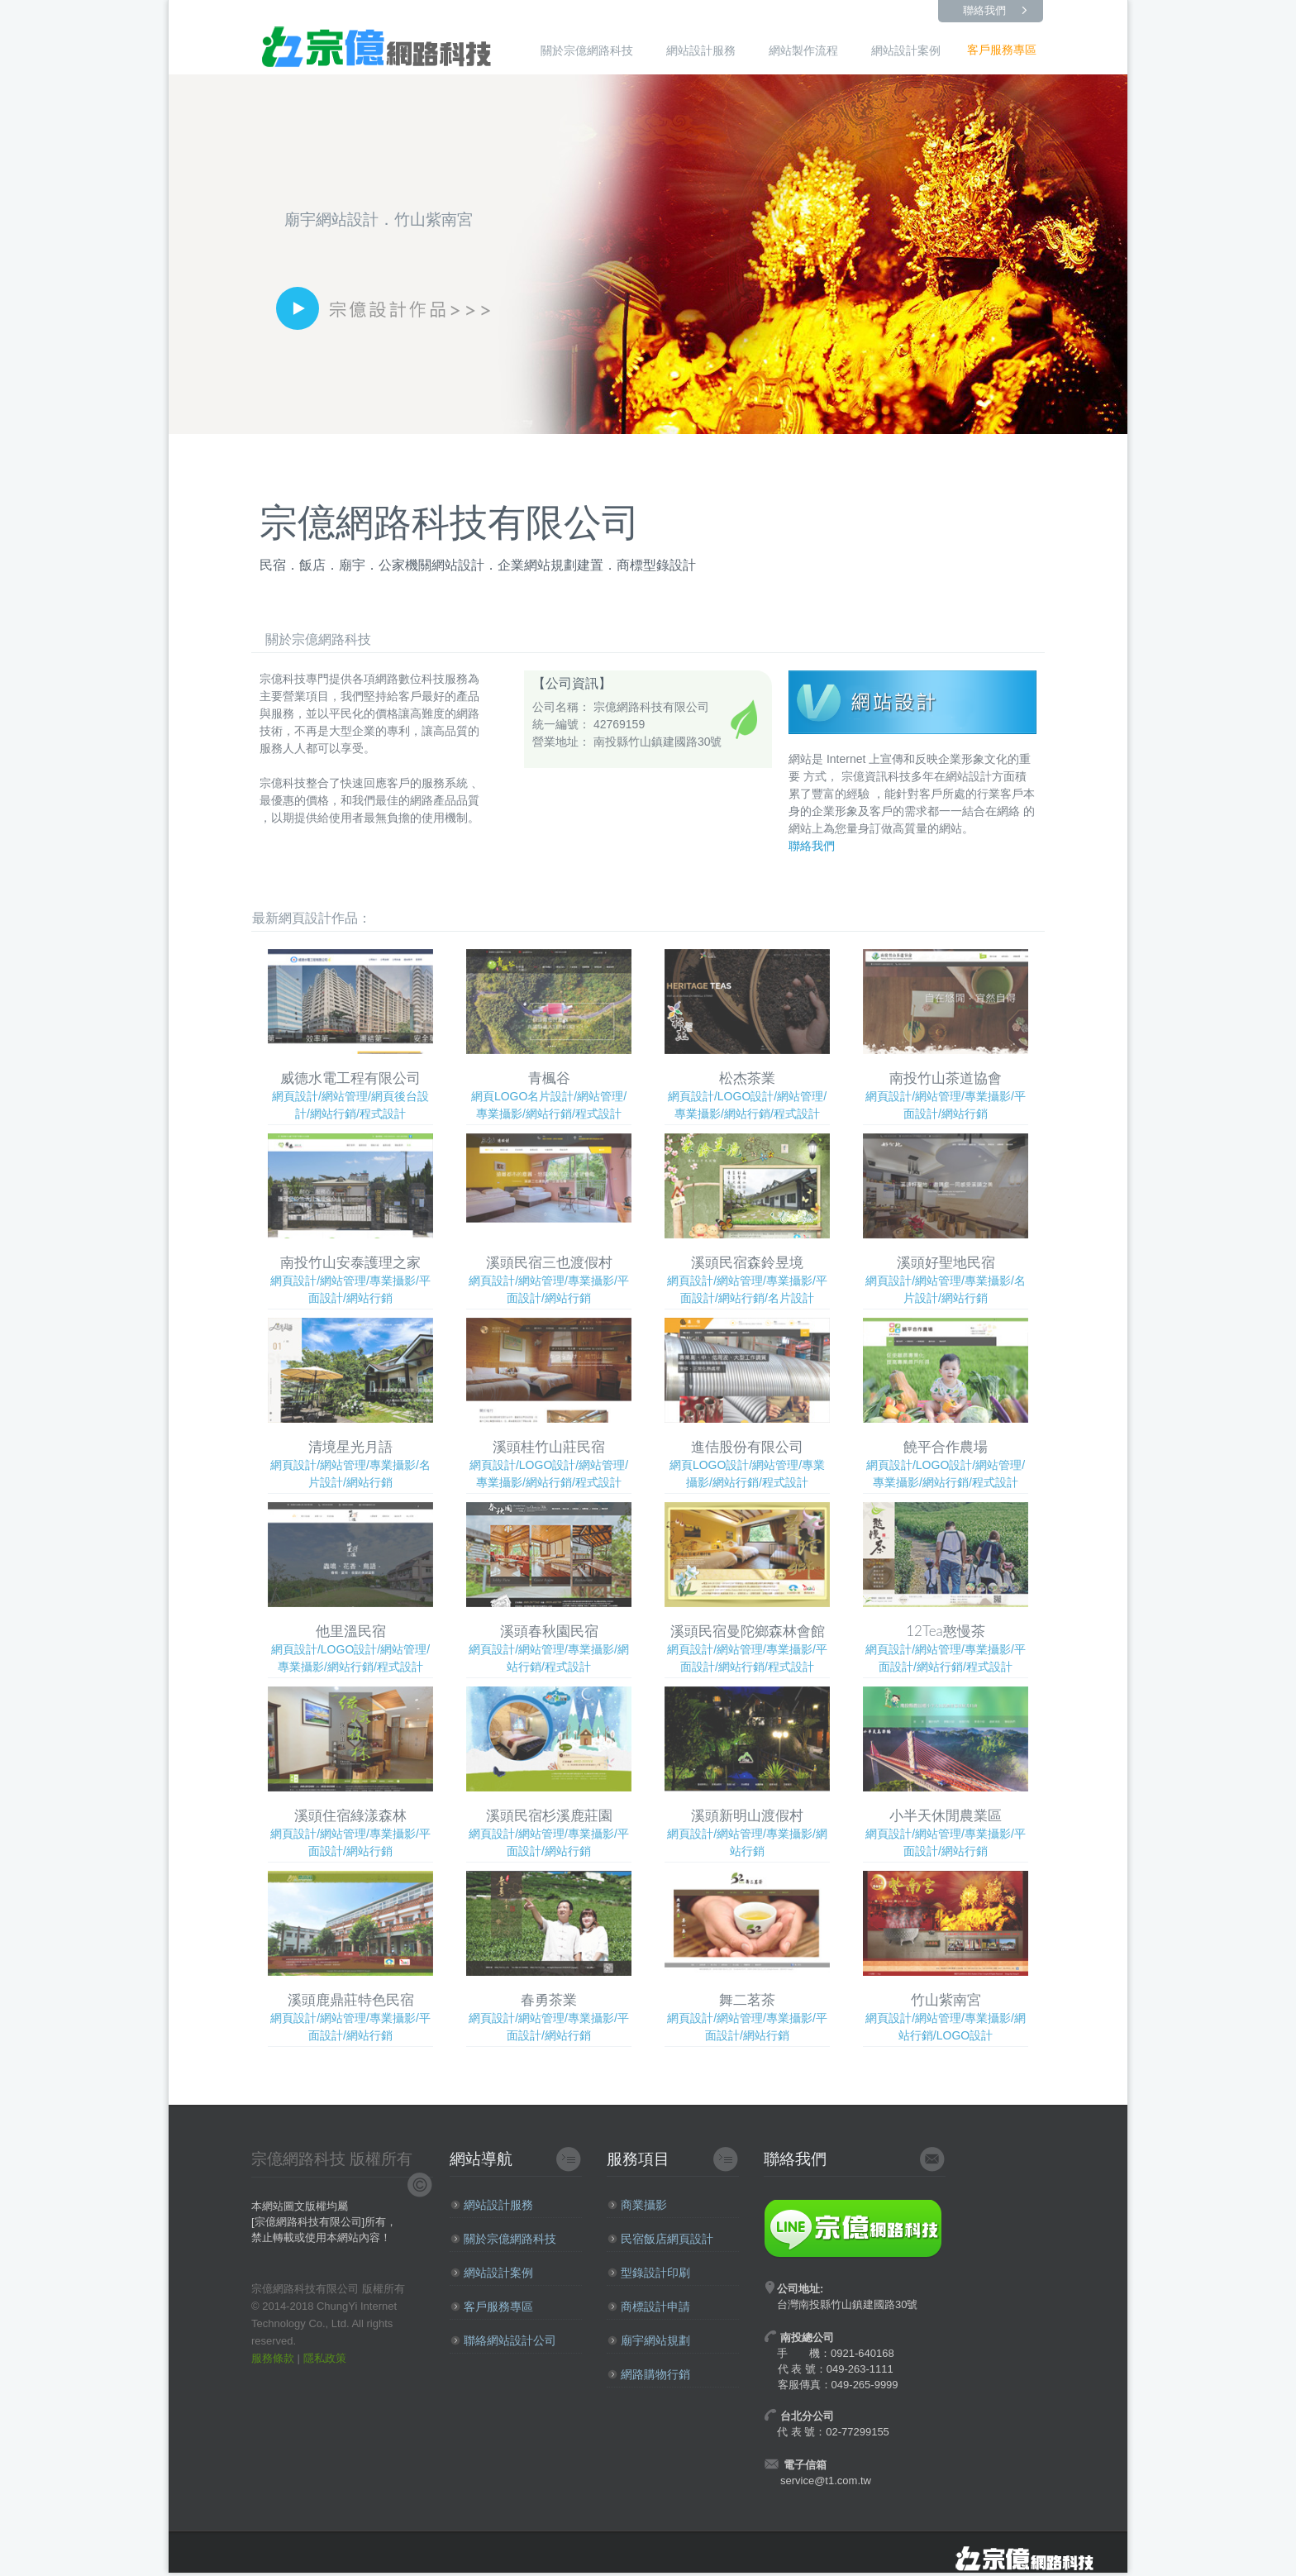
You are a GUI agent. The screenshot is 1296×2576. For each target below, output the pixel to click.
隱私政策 (324, 2358)
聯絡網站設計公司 (503, 2340)
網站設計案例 (906, 50)
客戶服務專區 (1001, 49)
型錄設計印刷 (649, 2272)
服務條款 (272, 2358)
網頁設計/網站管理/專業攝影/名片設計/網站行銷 (945, 1219)
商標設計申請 (649, 2306)
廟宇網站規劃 (649, 2340)
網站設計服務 (701, 50)
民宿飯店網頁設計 (660, 2238)
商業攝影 (637, 2204)
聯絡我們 (984, 10)
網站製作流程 (803, 50)
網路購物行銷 (649, 2374)
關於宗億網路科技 (587, 50)
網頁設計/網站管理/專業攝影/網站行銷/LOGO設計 (945, 1956)
